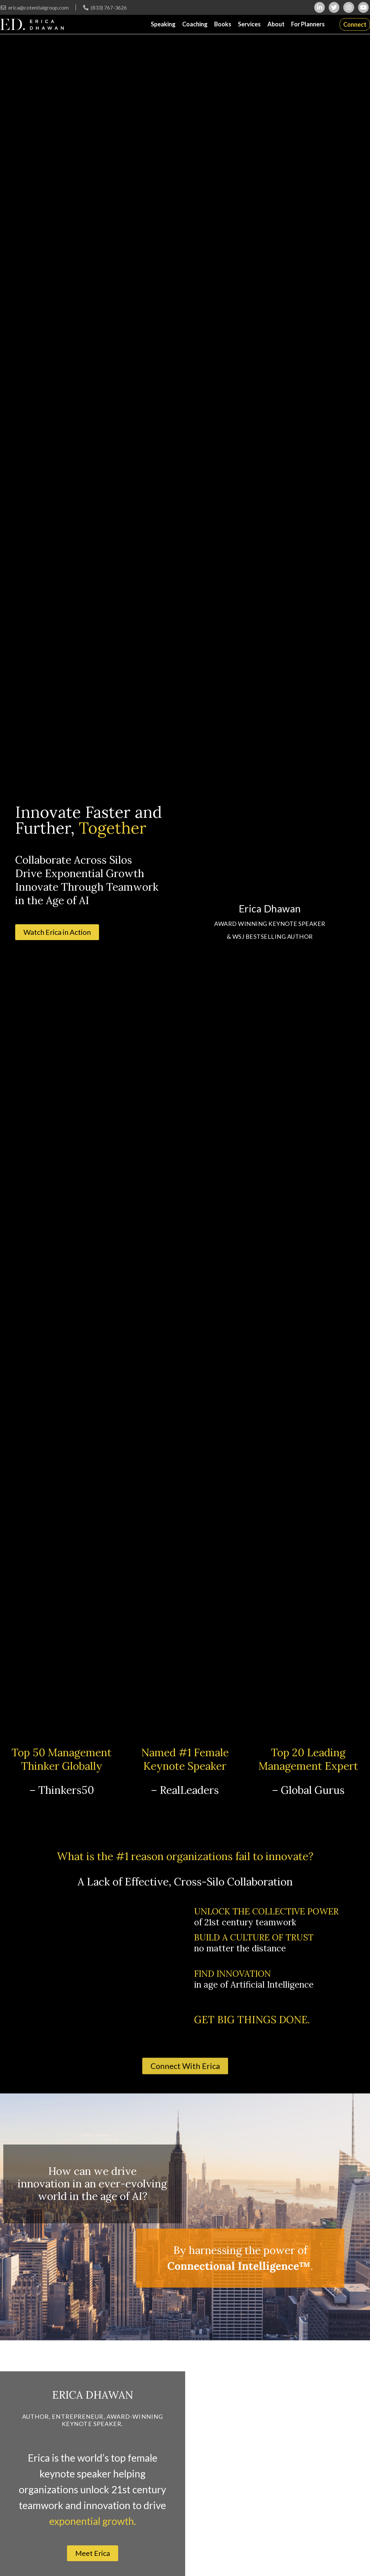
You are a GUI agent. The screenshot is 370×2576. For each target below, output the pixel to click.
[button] (57, 932)
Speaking (163, 24)
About (276, 24)
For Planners (308, 24)
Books (222, 24)
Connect (354, 24)
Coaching (195, 24)
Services (249, 24)
